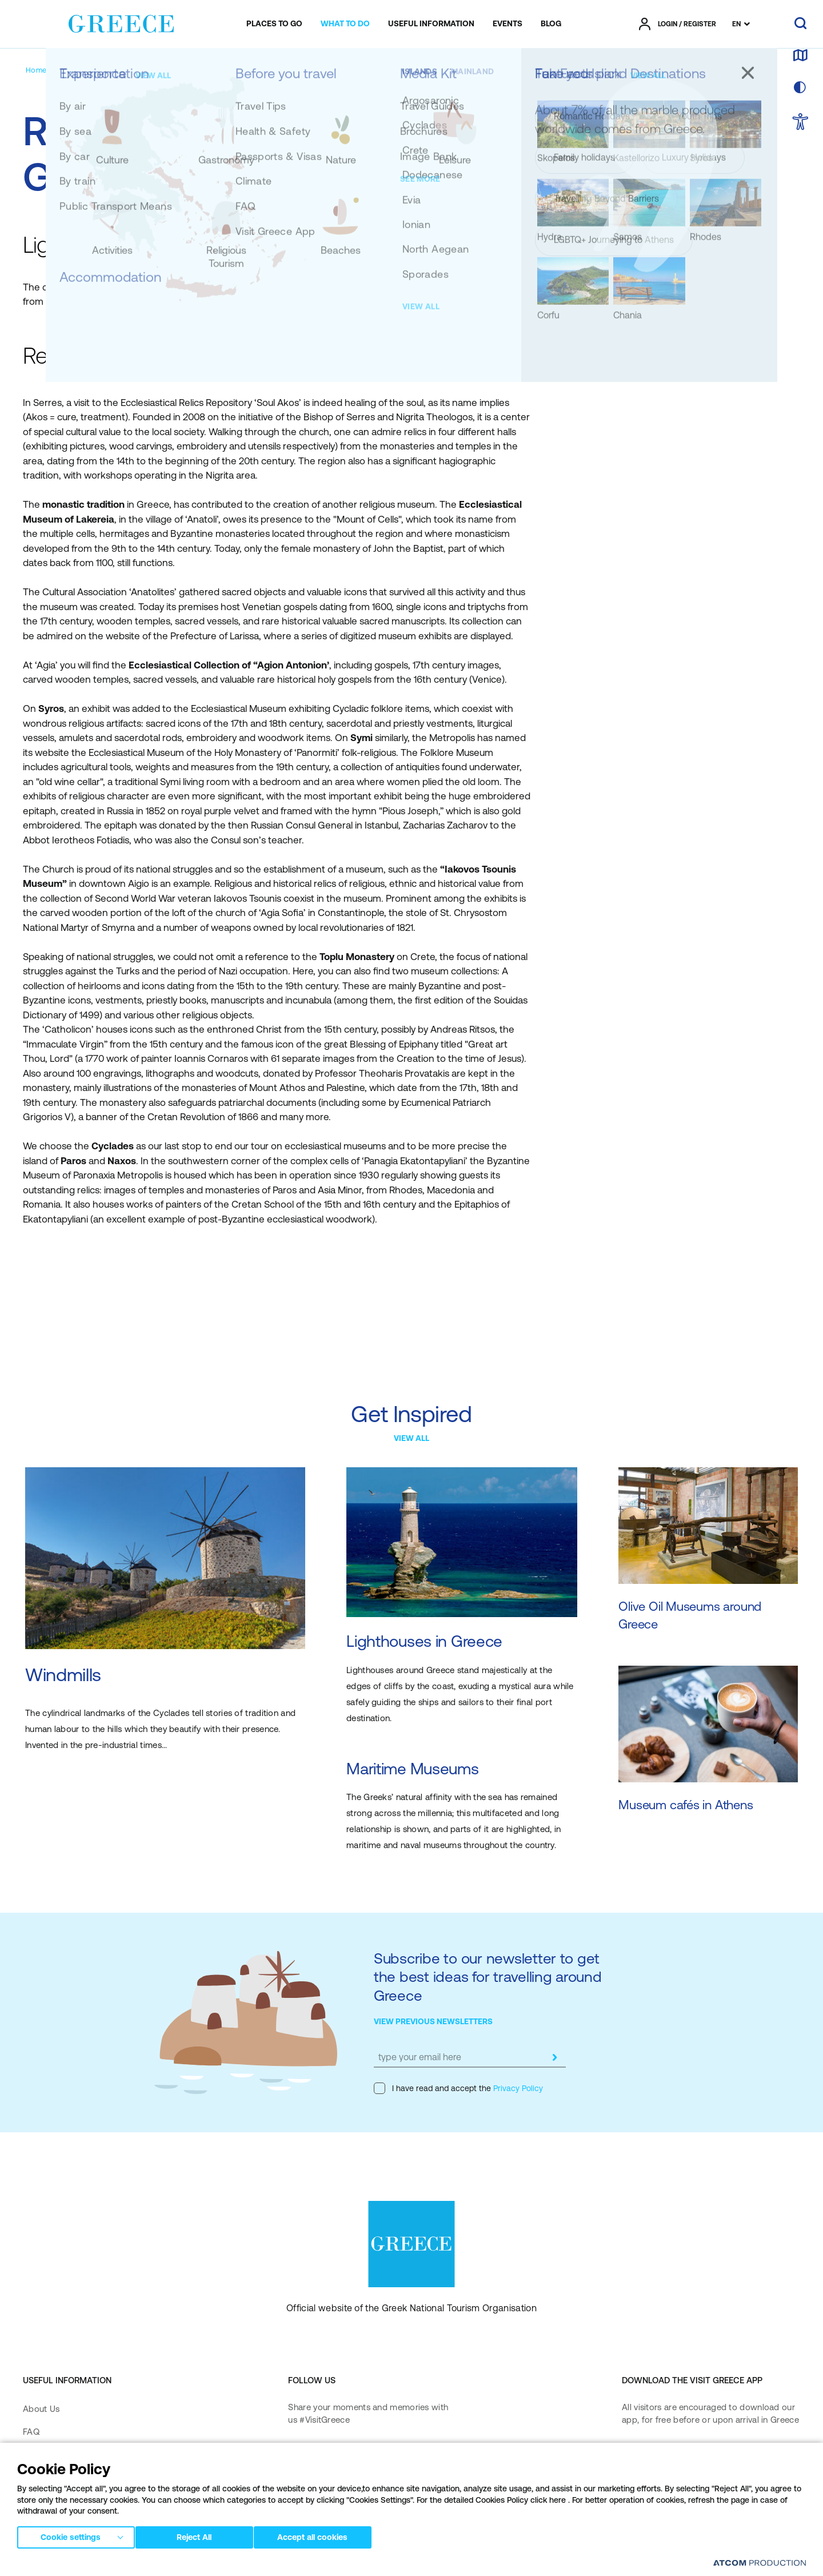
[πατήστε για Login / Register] (677, 24)
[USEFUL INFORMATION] (431, 24)
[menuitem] (274, 24)
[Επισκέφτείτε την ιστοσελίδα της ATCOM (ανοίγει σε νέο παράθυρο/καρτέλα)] (754, 2564)
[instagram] (339, 2456)
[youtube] (413, 2456)
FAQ (31, 2431)
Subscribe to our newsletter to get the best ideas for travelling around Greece (488, 1977)
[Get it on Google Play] (662, 2490)
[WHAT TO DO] (345, 24)
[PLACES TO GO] (274, 24)
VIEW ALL (411, 1438)
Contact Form (50, 2478)
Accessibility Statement (69, 2524)
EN (736, 24)
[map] (800, 56)
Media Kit (42, 2454)
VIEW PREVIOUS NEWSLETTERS (433, 2021)
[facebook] (299, 2456)
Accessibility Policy (60, 2501)
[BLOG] (551, 24)
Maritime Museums (412, 1768)
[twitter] (377, 2456)
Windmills (63, 1674)
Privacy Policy (517, 2088)
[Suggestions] (96, 70)
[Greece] (121, 21)
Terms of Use (230, 2564)
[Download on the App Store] (662, 2457)
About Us (41, 2409)
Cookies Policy (285, 2564)
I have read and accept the (458, 2088)
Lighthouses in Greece (424, 1641)
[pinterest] (299, 2489)
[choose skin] (800, 88)
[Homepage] (45, 70)
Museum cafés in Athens (685, 1805)
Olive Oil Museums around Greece (689, 1615)
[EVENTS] (507, 24)
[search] (800, 24)
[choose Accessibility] (800, 123)
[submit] (554, 2057)
